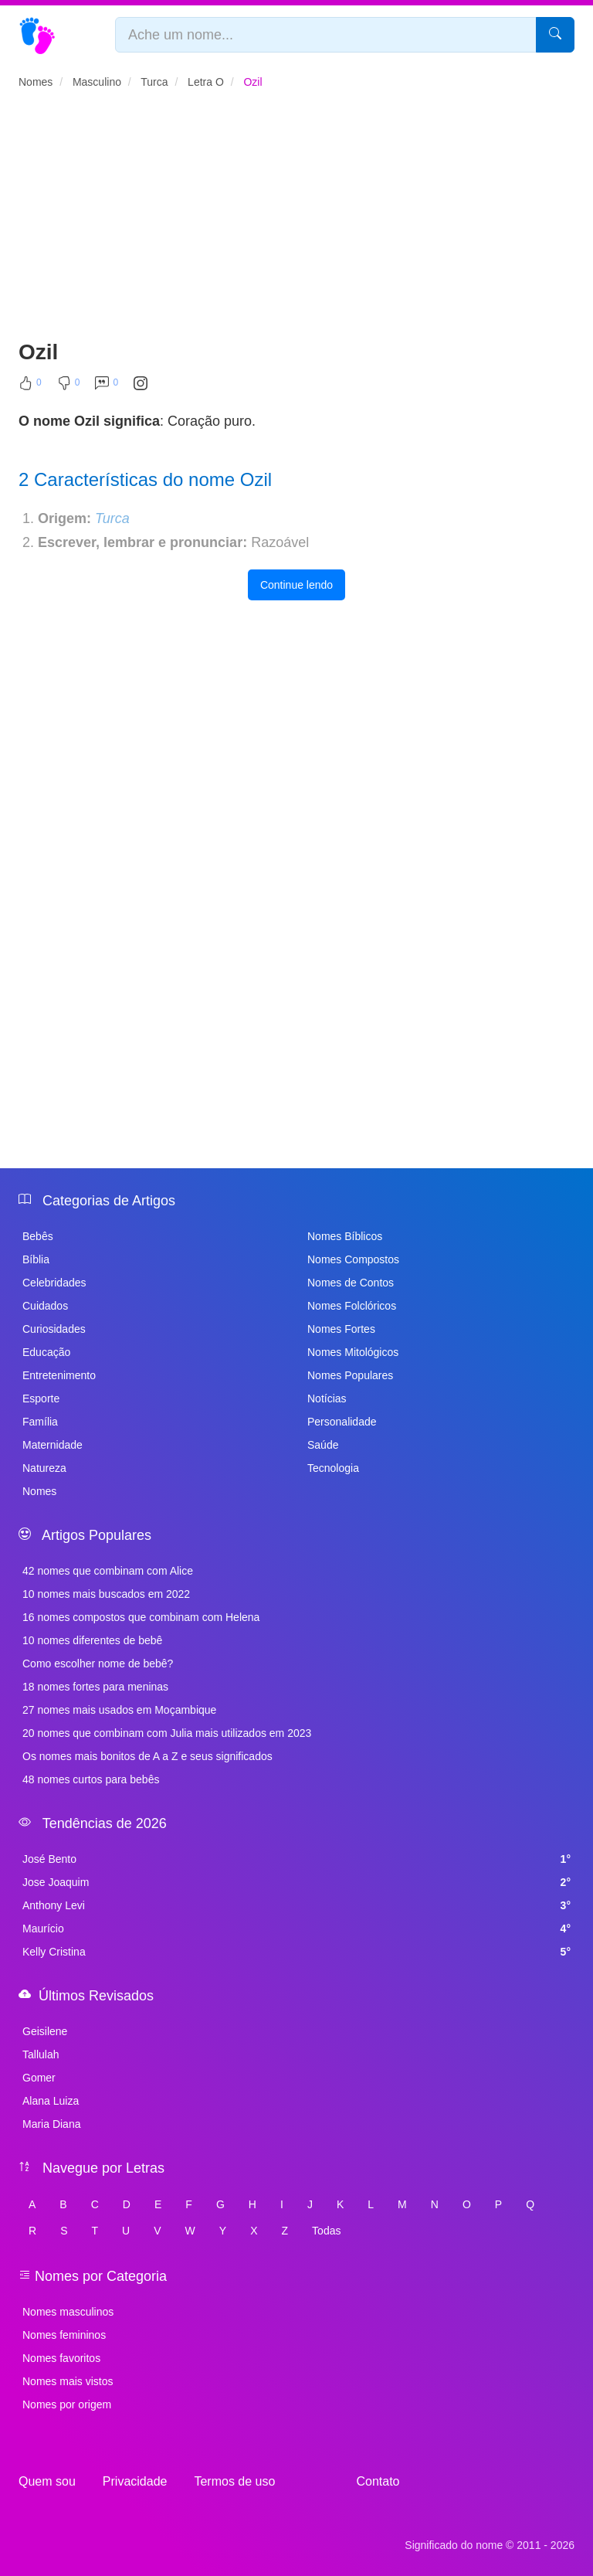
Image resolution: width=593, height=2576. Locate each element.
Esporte (40, 1398)
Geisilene (44, 2031)
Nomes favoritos (61, 2358)
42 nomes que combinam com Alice (107, 1571)
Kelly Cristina (296, 1951)
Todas (326, 2230)
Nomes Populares (350, 1375)
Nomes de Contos (350, 1282)
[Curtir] (30, 386)
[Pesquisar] (555, 35)
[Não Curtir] (68, 386)
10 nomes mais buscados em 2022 (106, 1594)
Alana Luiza (50, 2101)
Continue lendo (296, 585)
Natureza (44, 1468)
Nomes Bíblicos (344, 1236)
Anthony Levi (296, 1905)
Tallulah (40, 2054)
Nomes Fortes (341, 1329)
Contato (377, 2481)
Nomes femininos (64, 2335)
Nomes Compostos (353, 1259)
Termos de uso (234, 2481)
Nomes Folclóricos (351, 1306)
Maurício (296, 1928)
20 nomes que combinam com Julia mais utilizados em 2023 (166, 1733)
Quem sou (47, 2481)
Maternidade (52, 1445)
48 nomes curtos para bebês (90, 1779)
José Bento (296, 1859)
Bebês (37, 1236)
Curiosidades (54, 1329)
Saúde (322, 1445)
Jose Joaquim (296, 1882)
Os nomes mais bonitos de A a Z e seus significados (147, 1756)
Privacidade (135, 2481)
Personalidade (342, 1421)
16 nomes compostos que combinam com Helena (140, 1617)
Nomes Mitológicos (352, 1352)
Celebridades (54, 1282)
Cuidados (45, 1306)
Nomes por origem (66, 2404)
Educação (46, 1352)
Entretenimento (59, 1375)
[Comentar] (106, 386)
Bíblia (35, 1259)
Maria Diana (51, 2124)
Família (40, 1421)
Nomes (39, 1491)
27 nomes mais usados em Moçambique (119, 1710)
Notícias (327, 1398)
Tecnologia (333, 1468)
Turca (112, 518)
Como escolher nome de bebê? (97, 1663)
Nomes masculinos (68, 2312)
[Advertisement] (296, 221)
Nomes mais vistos (67, 2381)
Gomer (39, 2077)
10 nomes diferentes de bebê (92, 1640)
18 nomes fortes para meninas (95, 1687)
